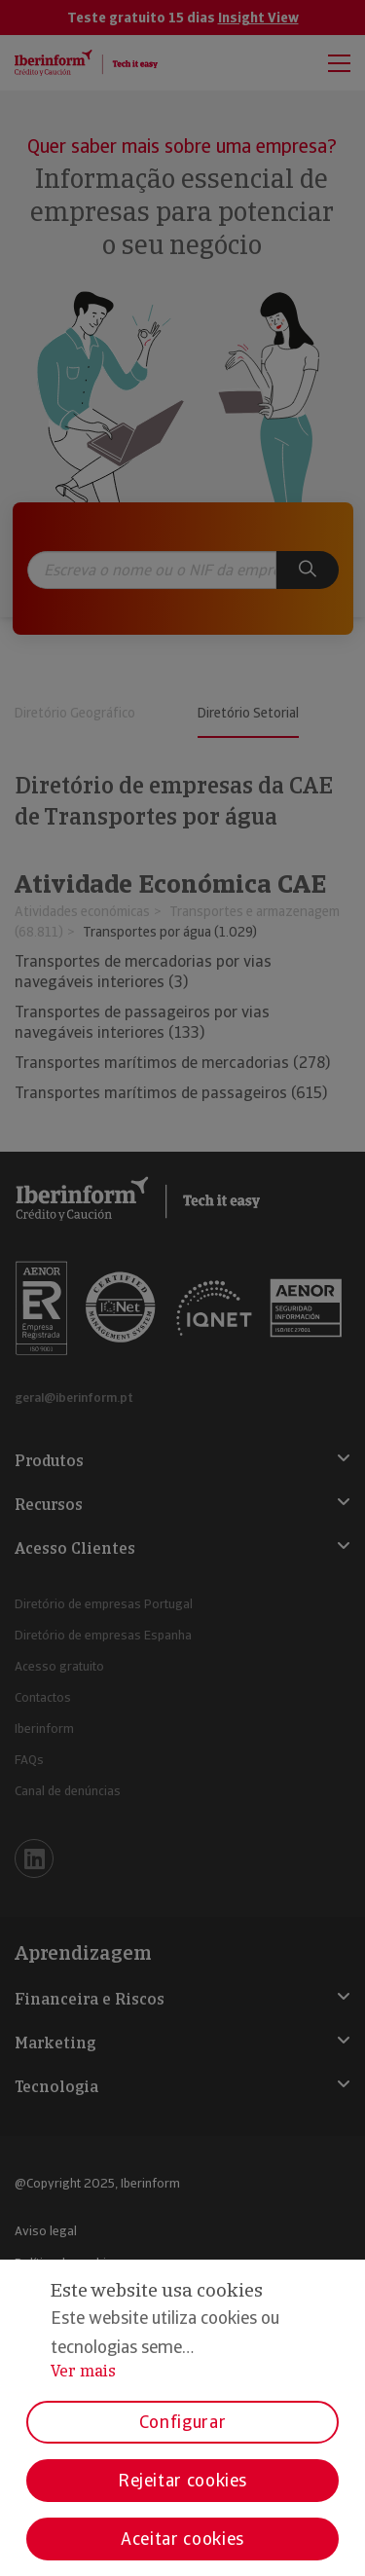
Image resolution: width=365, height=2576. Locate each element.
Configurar (182, 2421)
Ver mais (83, 2371)
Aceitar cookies (182, 2538)
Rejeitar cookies (182, 2480)
